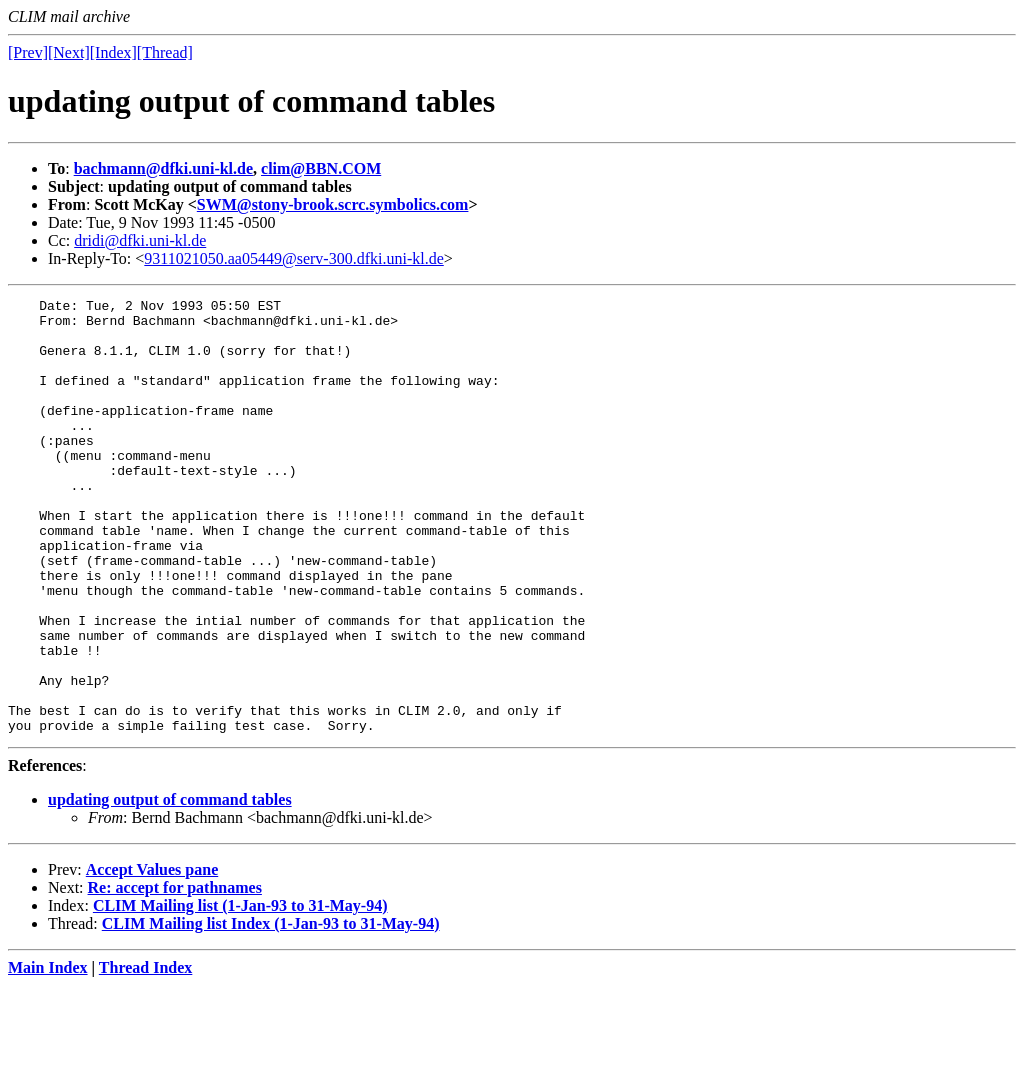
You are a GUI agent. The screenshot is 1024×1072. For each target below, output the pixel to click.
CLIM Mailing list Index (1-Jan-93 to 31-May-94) (271, 1010)
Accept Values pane (152, 956)
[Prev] (28, 52)
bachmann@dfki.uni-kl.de (163, 168)
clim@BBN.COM (321, 168)
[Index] (113, 52)
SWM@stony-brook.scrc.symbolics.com (333, 204)
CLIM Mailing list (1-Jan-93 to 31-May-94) (240, 992)
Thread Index (146, 1054)
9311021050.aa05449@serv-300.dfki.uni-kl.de (293, 258)
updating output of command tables (170, 886)
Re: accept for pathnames (175, 974)
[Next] (69, 52)
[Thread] (165, 52)
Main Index (48, 1054)
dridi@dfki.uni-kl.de (140, 240)
